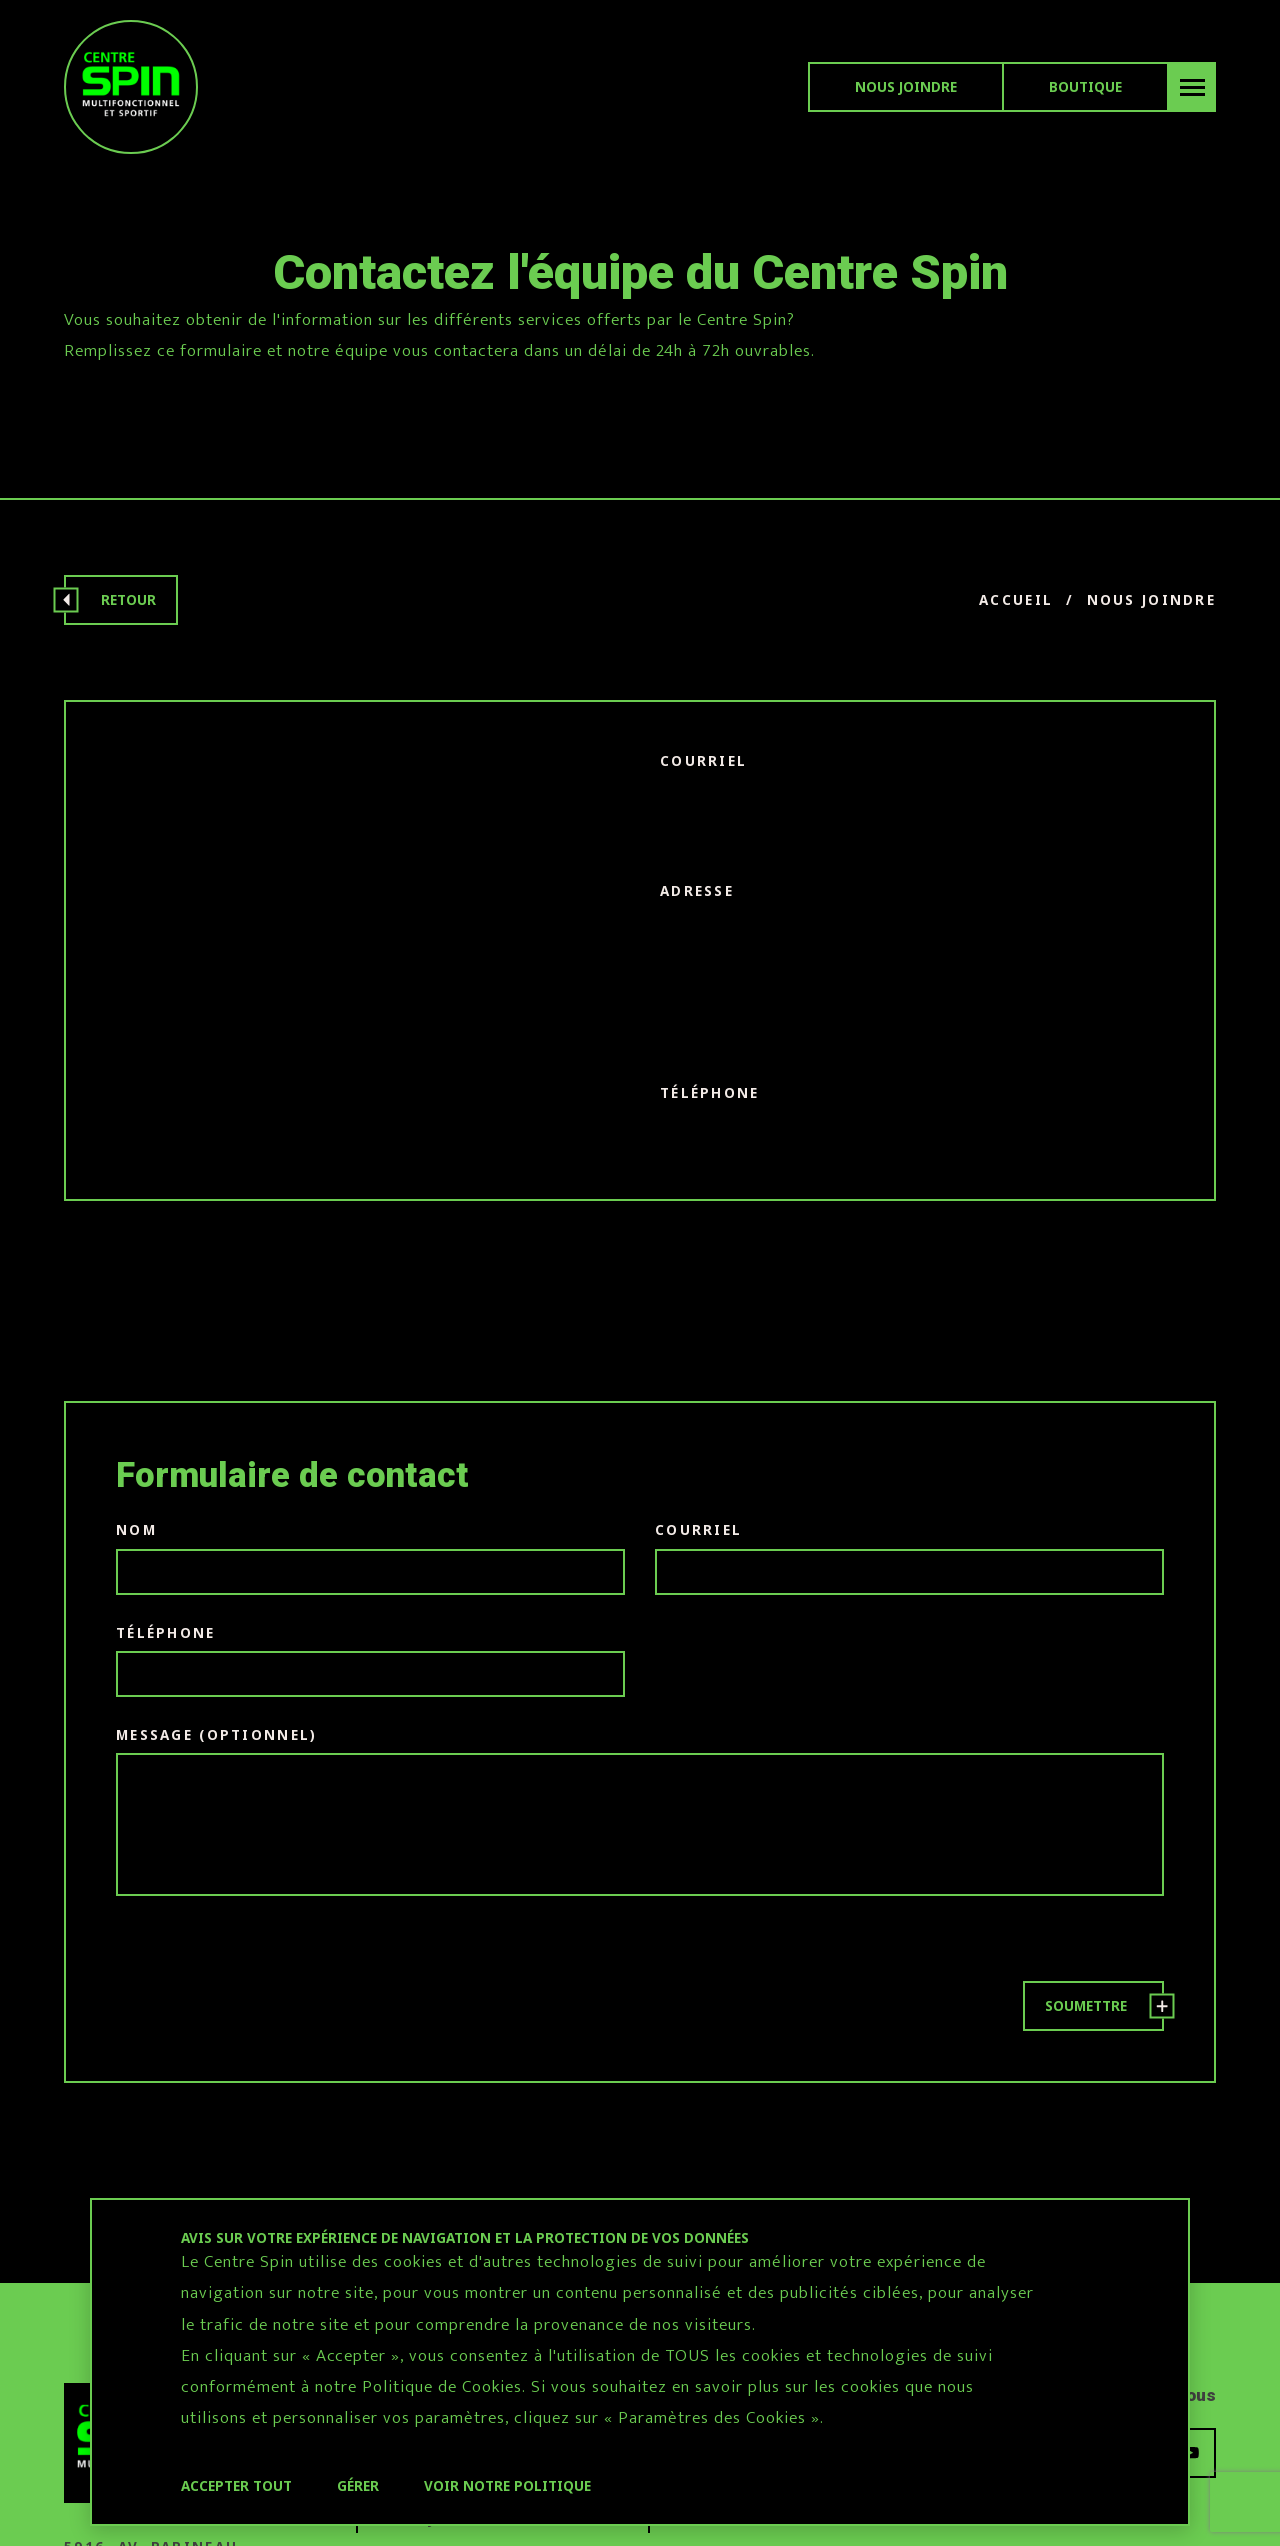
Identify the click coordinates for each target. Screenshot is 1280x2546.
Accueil (1016, 600)
